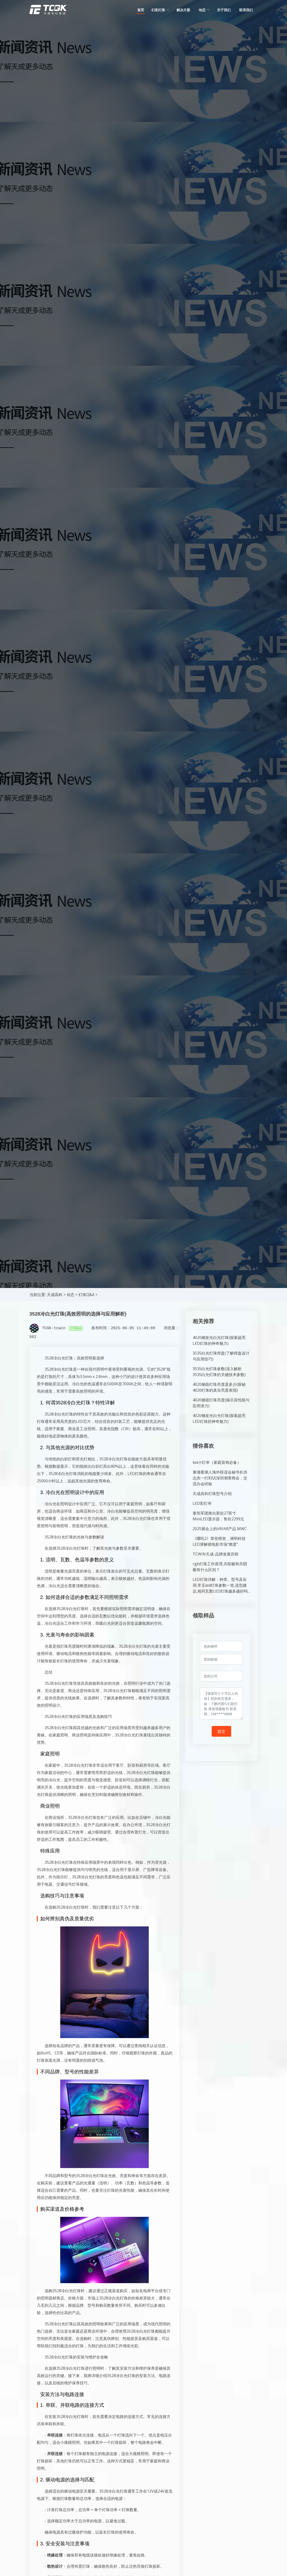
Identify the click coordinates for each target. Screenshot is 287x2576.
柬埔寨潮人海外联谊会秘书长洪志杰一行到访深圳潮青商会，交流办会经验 (220, 1477)
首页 (140, 10)
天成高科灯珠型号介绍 (212, 1493)
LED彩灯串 (202, 1503)
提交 (221, 1731)
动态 (70, 1294)
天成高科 (54, 1294)
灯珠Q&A (86, 1294)
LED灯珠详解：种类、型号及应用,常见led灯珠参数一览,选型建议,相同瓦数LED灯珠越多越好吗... (221, 1585)
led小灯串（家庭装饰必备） (217, 1462)
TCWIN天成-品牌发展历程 (215, 1554)
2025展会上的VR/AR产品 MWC (220, 1528)
